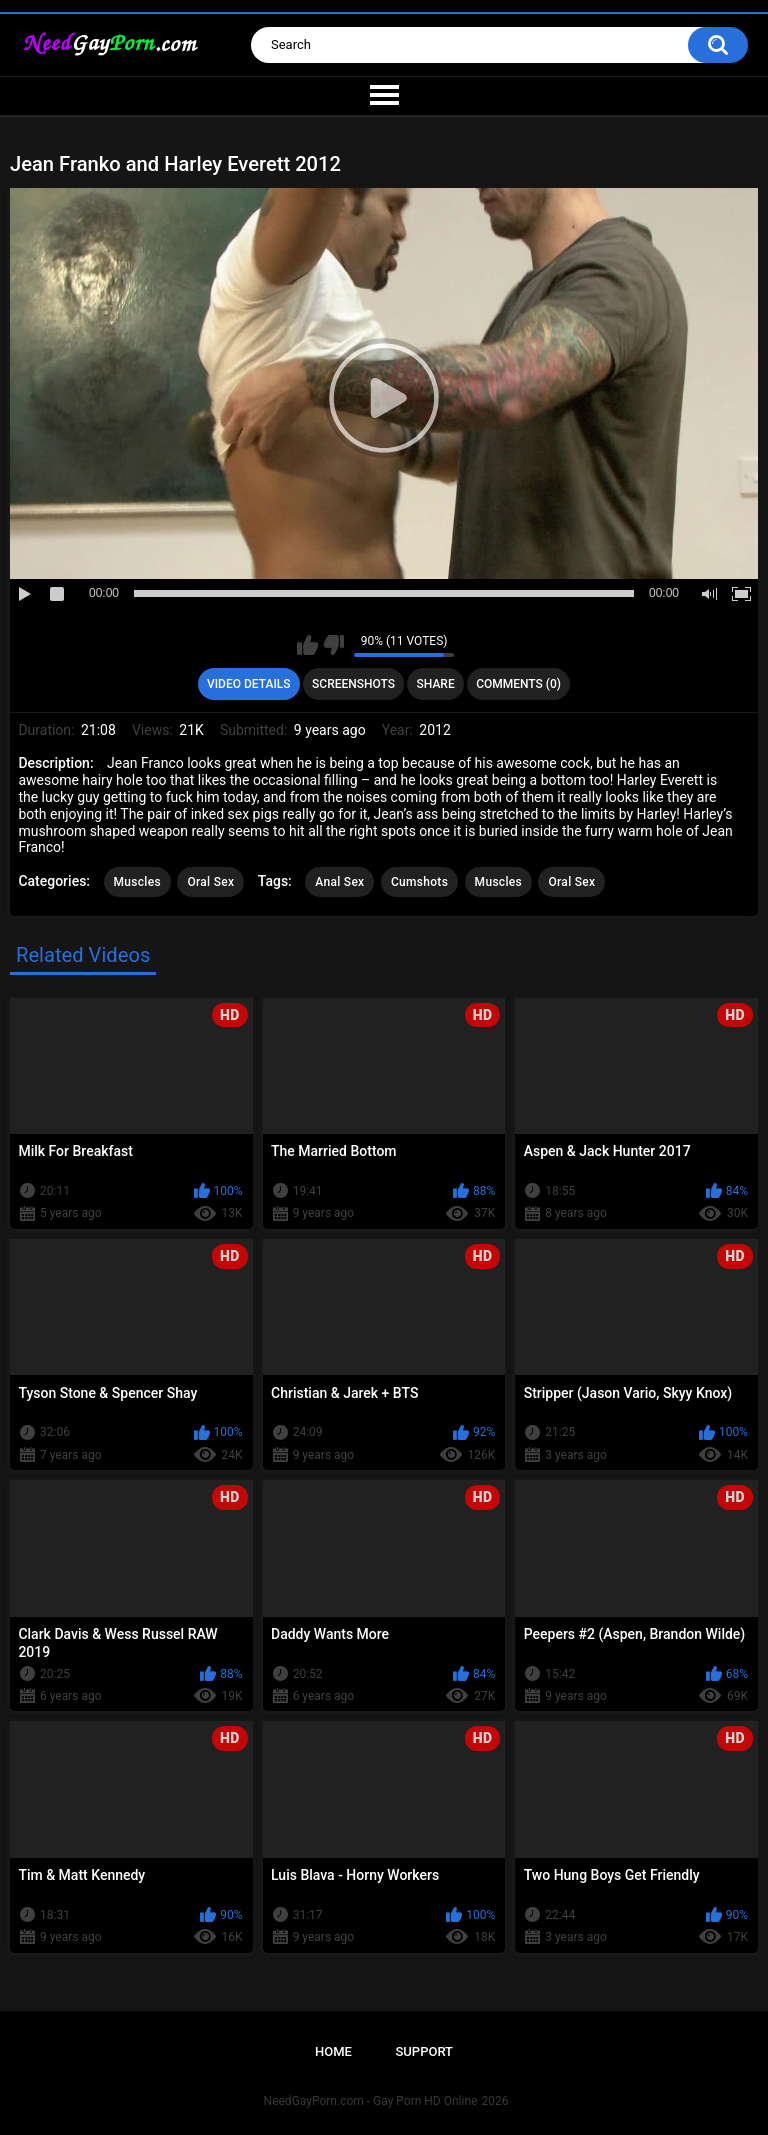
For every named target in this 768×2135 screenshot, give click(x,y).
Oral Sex (210, 882)
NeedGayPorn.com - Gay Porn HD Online (371, 2101)
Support (424, 2051)
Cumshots (419, 882)
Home (333, 2051)
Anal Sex (339, 882)
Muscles (137, 882)
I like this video (307, 645)
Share (436, 684)
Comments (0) (518, 684)
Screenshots (353, 684)
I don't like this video (333, 645)
